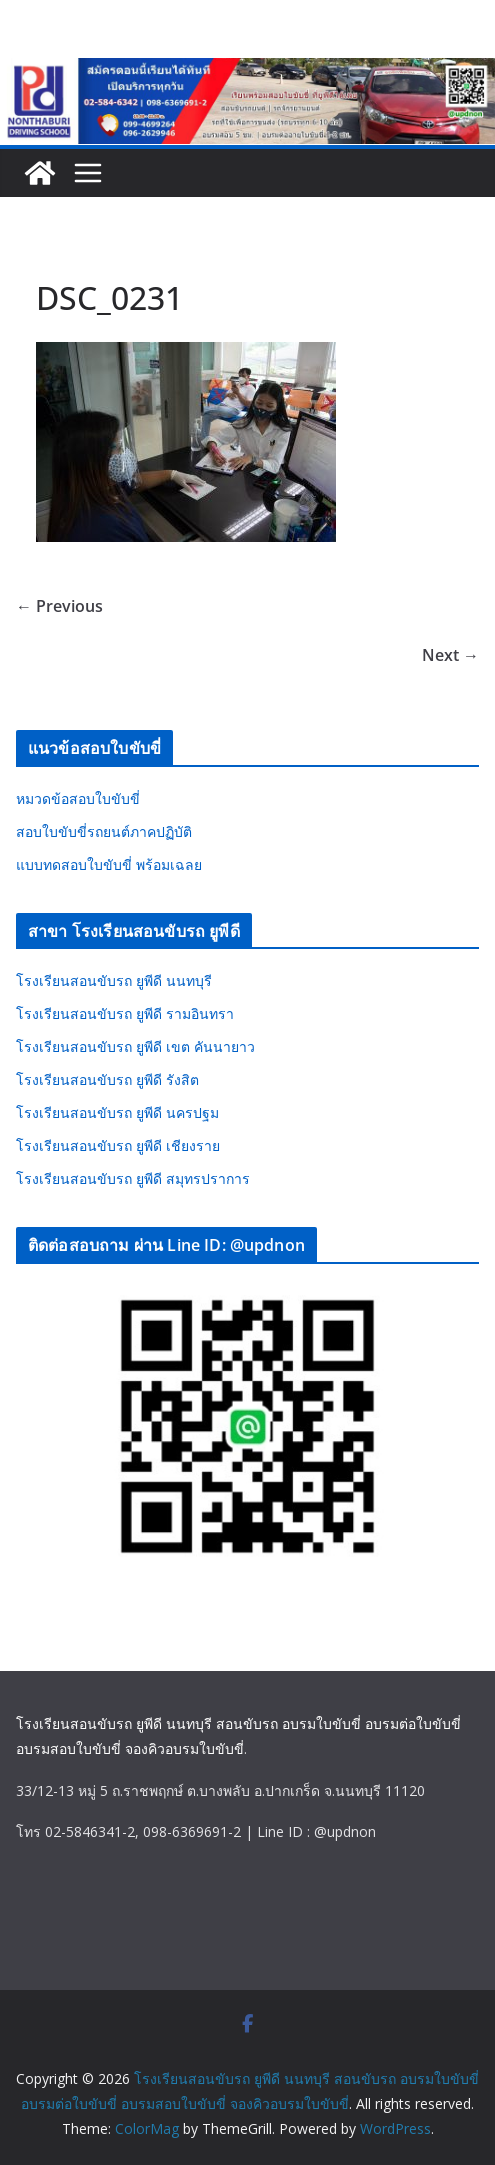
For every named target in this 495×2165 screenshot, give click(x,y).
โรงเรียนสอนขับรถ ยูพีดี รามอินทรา (125, 1013)
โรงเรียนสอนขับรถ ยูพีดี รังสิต (107, 1079)
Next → (450, 655)
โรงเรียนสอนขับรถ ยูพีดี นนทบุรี (114, 980)
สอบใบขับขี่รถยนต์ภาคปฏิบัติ (104, 831)
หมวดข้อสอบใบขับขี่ (78, 798)
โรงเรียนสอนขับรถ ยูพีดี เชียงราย (118, 1145)
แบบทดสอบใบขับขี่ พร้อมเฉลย (109, 864)
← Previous (59, 606)
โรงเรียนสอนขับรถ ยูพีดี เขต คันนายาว (135, 1046)
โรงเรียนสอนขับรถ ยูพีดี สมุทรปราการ (133, 1178)
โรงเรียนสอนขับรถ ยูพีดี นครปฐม (117, 1112)
